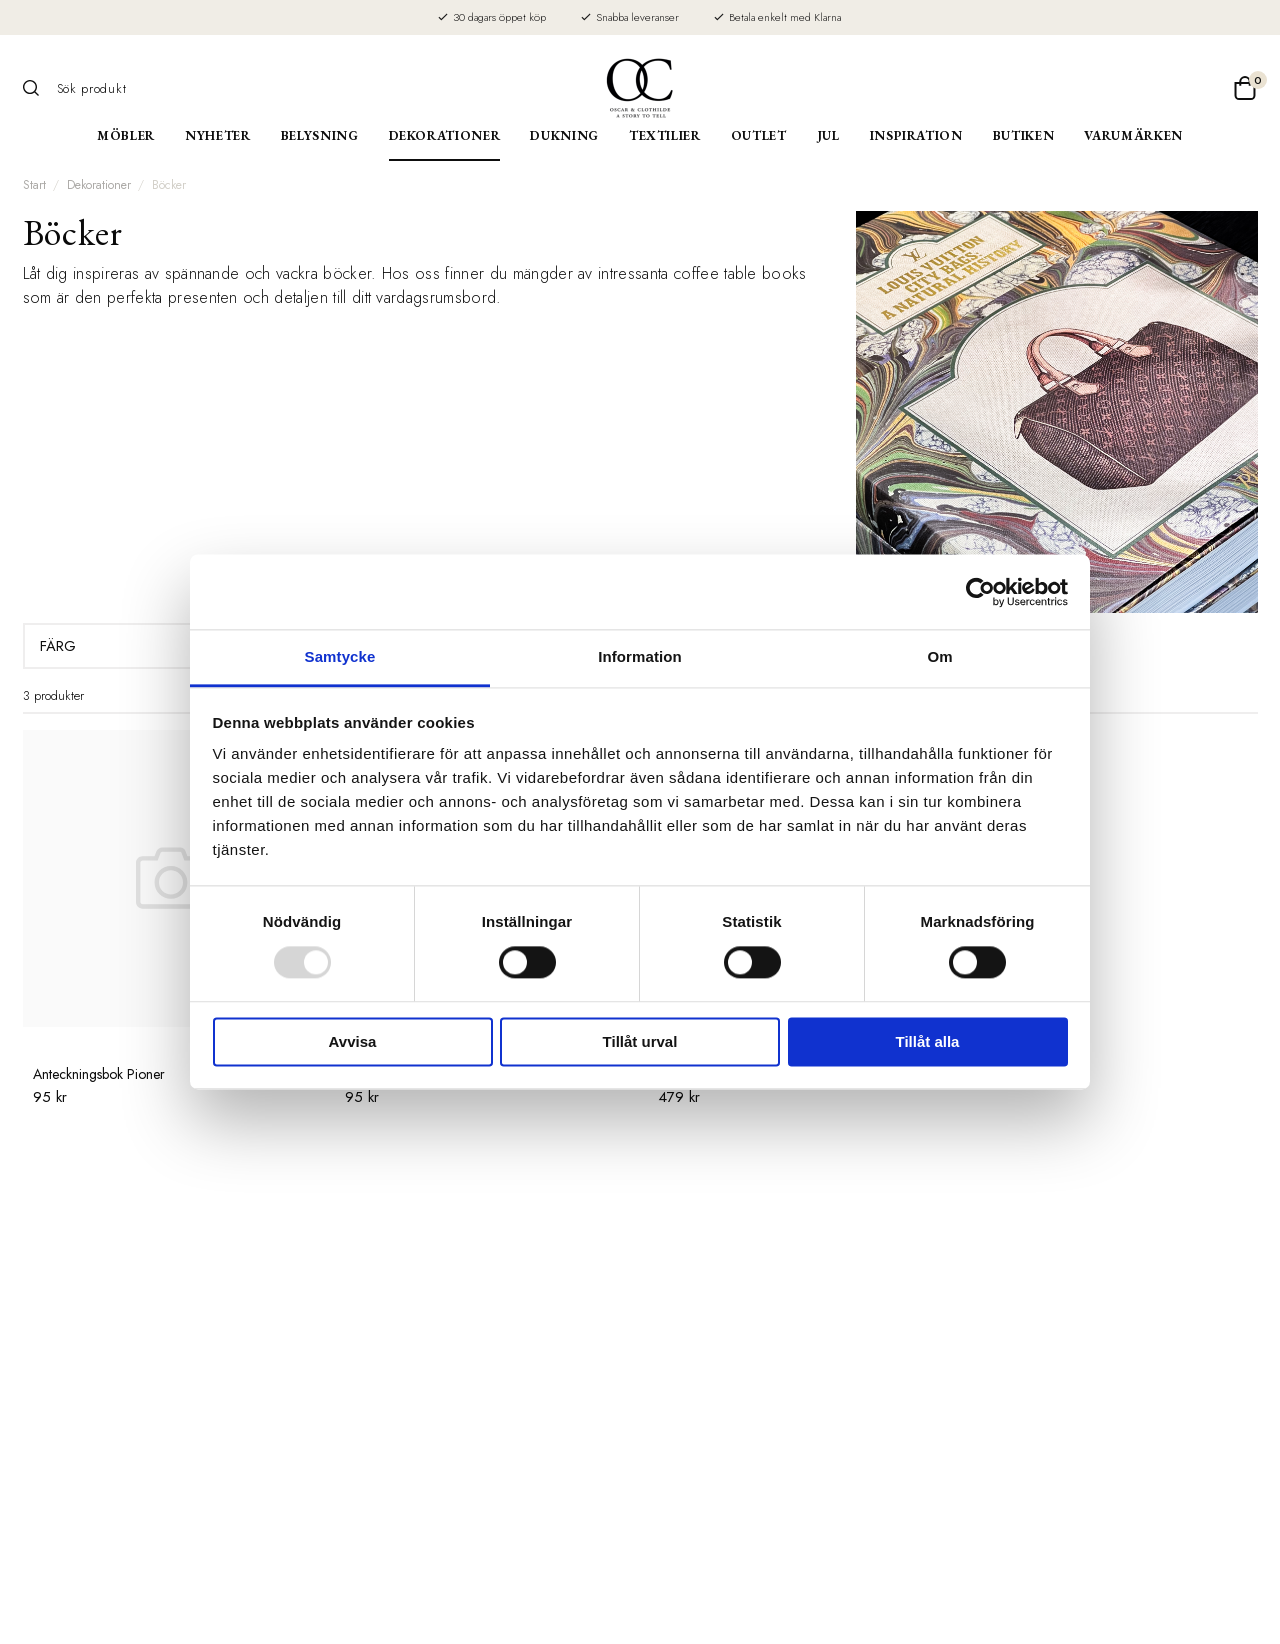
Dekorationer (445, 135)
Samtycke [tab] (340, 656)
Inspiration (916, 135)
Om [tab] (939, 656)
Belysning (320, 135)
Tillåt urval (640, 1041)
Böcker (169, 185)
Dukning (564, 135)
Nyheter (218, 135)
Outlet (759, 135)
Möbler (126, 135)
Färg (144, 646)
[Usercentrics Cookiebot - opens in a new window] (980, 592)
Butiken (1024, 135)
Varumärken (1133, 135)
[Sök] (38, 88)
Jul (828, 135)
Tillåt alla (928, 1041)
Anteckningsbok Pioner (99, 1074)
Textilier (665, 135)
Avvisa (353, 1041)
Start (34, 185)
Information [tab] (640, 656)
